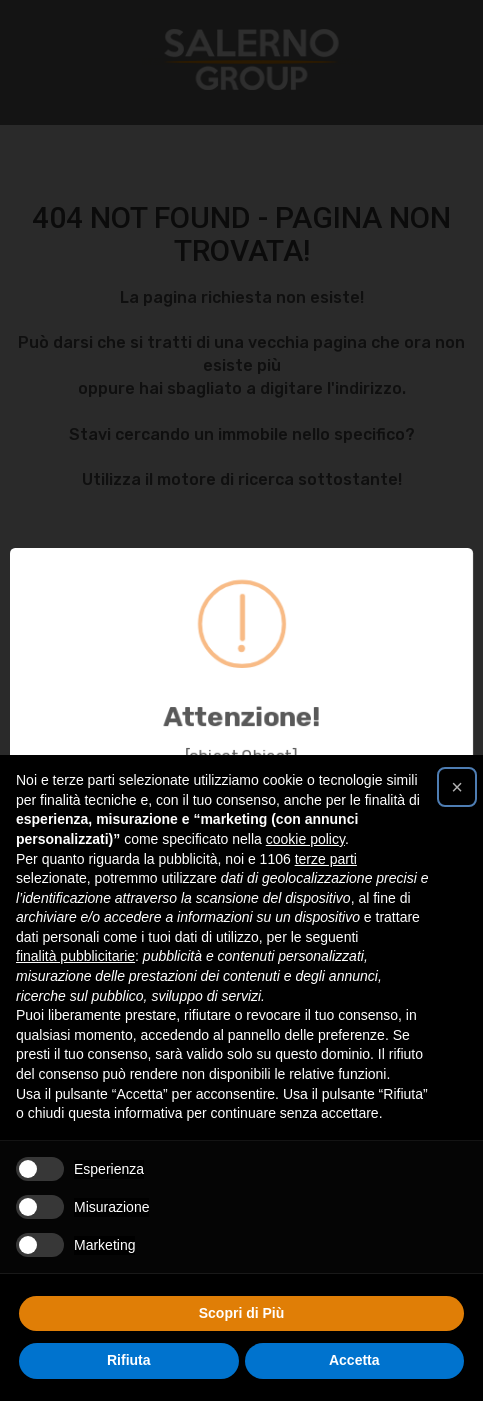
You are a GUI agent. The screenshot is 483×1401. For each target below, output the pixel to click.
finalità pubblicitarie (75, 956)
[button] (457, 787)
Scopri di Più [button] (242, 1313)
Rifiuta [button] (129, 1360)
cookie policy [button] (305, 839)
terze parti (326, 859)
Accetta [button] (354, 1360)
